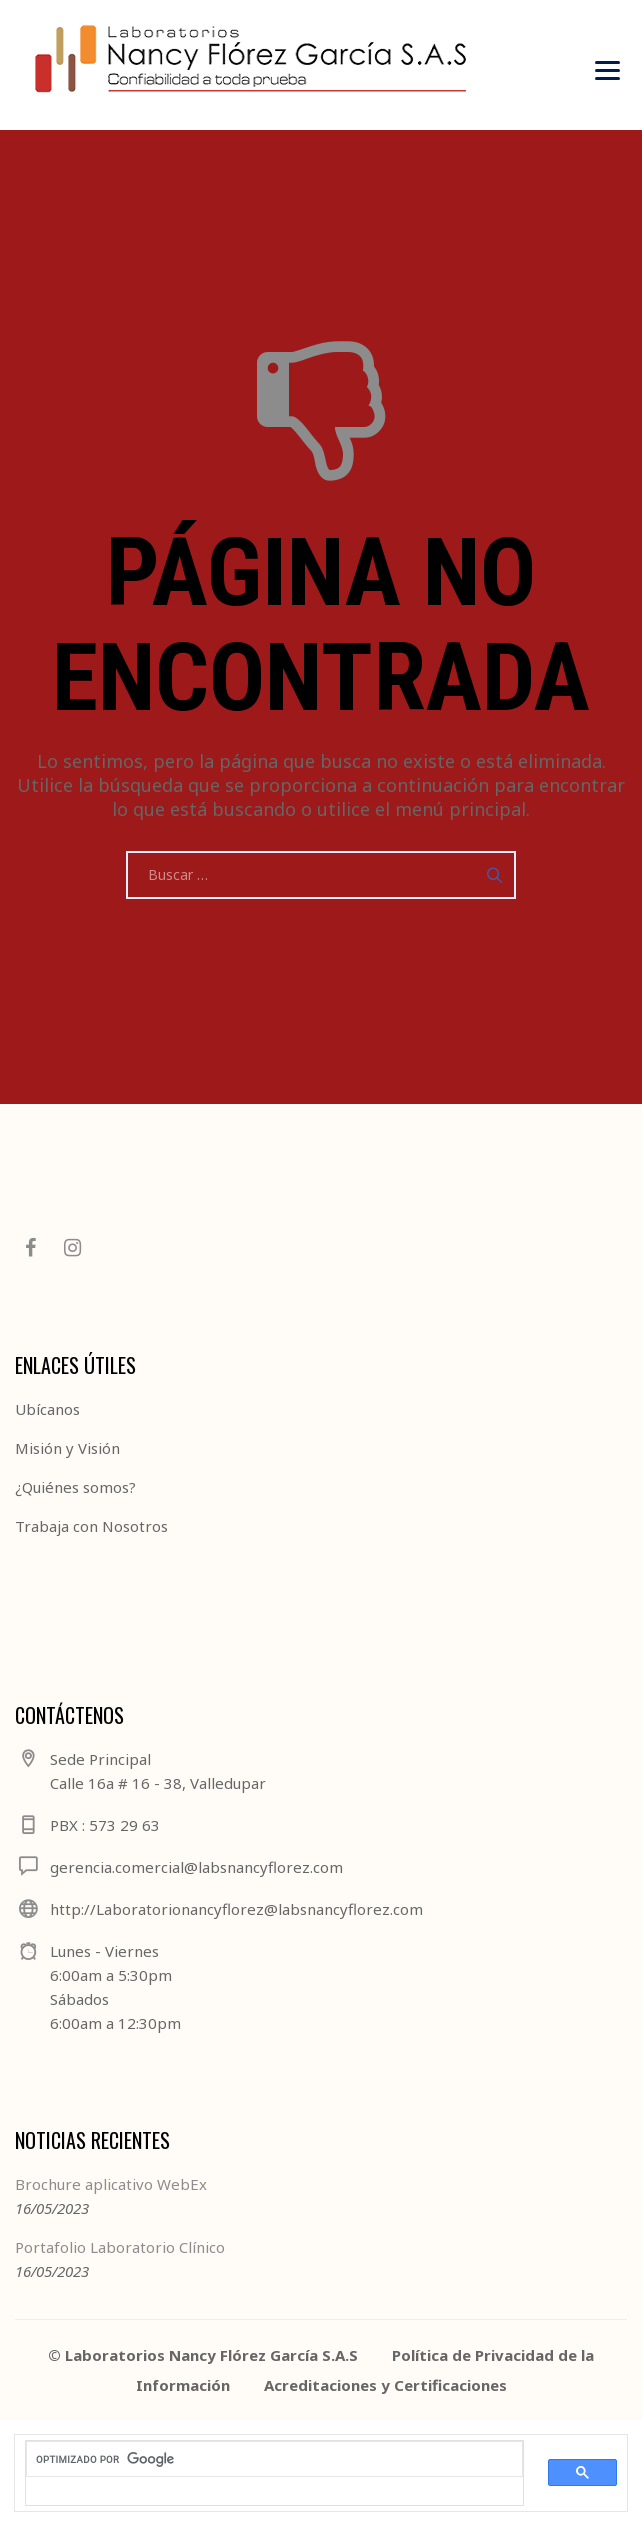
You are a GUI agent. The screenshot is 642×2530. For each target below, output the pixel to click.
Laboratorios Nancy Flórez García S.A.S (211, 2355)
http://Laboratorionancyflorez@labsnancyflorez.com (236, 1909)
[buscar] (262, 2460)
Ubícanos (47, 1409)
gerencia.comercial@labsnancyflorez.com (196, 1867)
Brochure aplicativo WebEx (111, 2184)
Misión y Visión (67, 1448)
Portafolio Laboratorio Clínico (120, 2247)
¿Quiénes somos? (75, 1487)
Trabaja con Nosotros (91, 1526)
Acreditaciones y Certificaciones (385, 2385)
